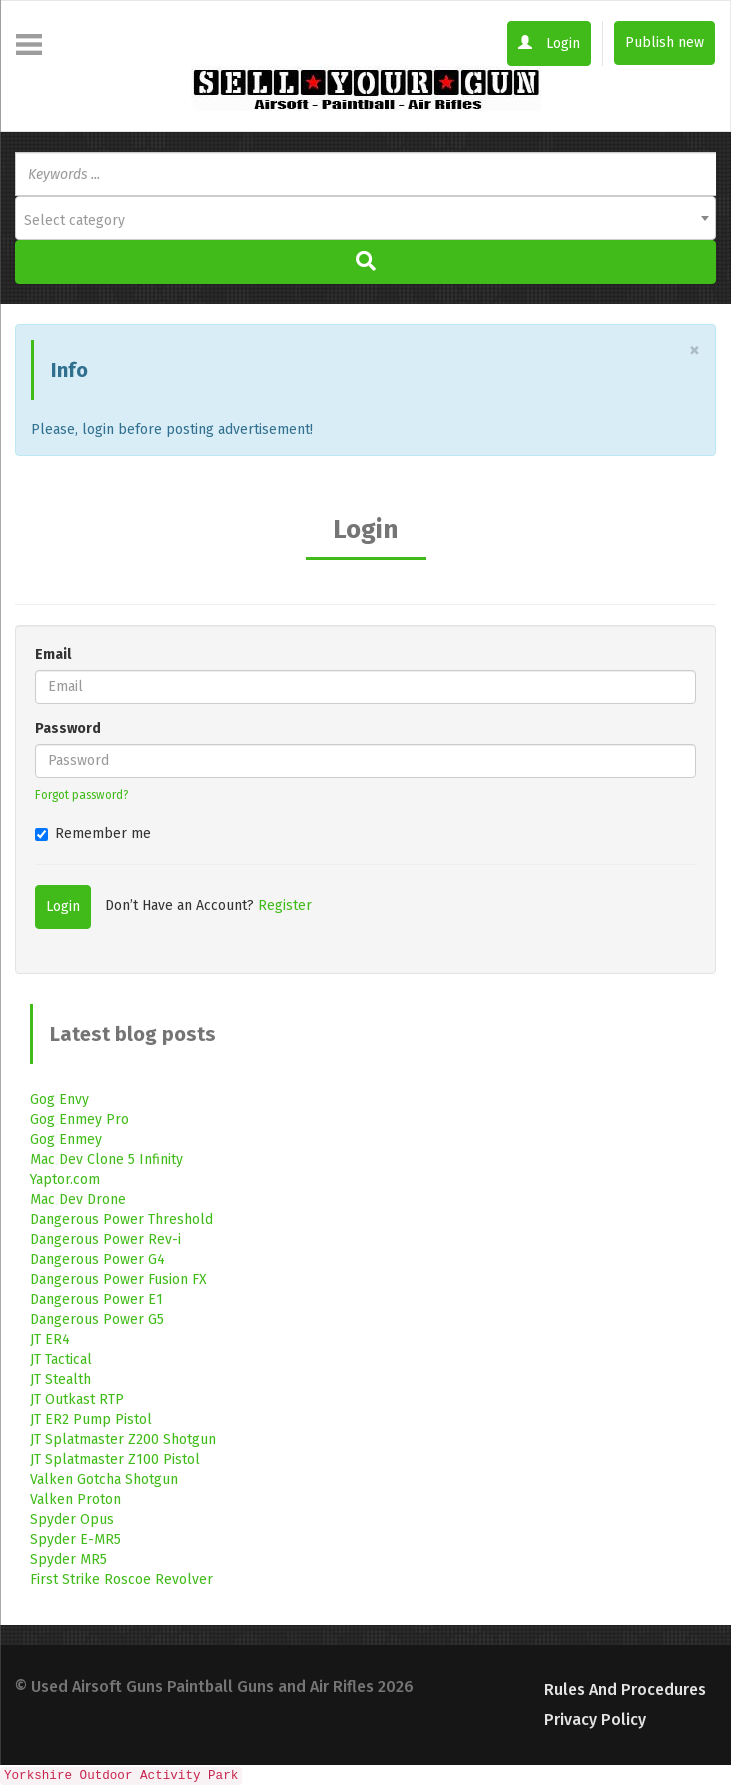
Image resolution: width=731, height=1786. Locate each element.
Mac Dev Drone (78, 1199)
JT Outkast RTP (77, 1399)
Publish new (664, 42)
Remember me (93, 833)
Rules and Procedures (625, 1689)
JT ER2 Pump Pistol (91, 1419)
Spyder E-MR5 (75, 1539)
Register (285, 905)
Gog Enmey (66, 1139)
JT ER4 (50, 1339)
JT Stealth (60, 1379)
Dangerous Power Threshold (121, 1219)
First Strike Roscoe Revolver (121, 1579)
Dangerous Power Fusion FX (118, 1279)
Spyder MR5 (68, 1559)
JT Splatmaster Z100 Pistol (115, 1459)
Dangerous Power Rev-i (105, 1239)
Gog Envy (59, 1099)
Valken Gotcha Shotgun (104, 1479)
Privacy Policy (595, 1719)
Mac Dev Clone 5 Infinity (106, 1159)
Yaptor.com (65, 1179)
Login (549, 43)
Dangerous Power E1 (96, 1299)
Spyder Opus (72, 1519)
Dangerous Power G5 (97, 1319)
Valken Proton (75, 1499)
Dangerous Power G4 (97, 1259)
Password (68, 728)
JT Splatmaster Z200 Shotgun (123, 1439)
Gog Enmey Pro (79, 1119)
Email (53, 654)
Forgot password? (81, 795)
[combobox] (365, 218)
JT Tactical (61, 1359)
